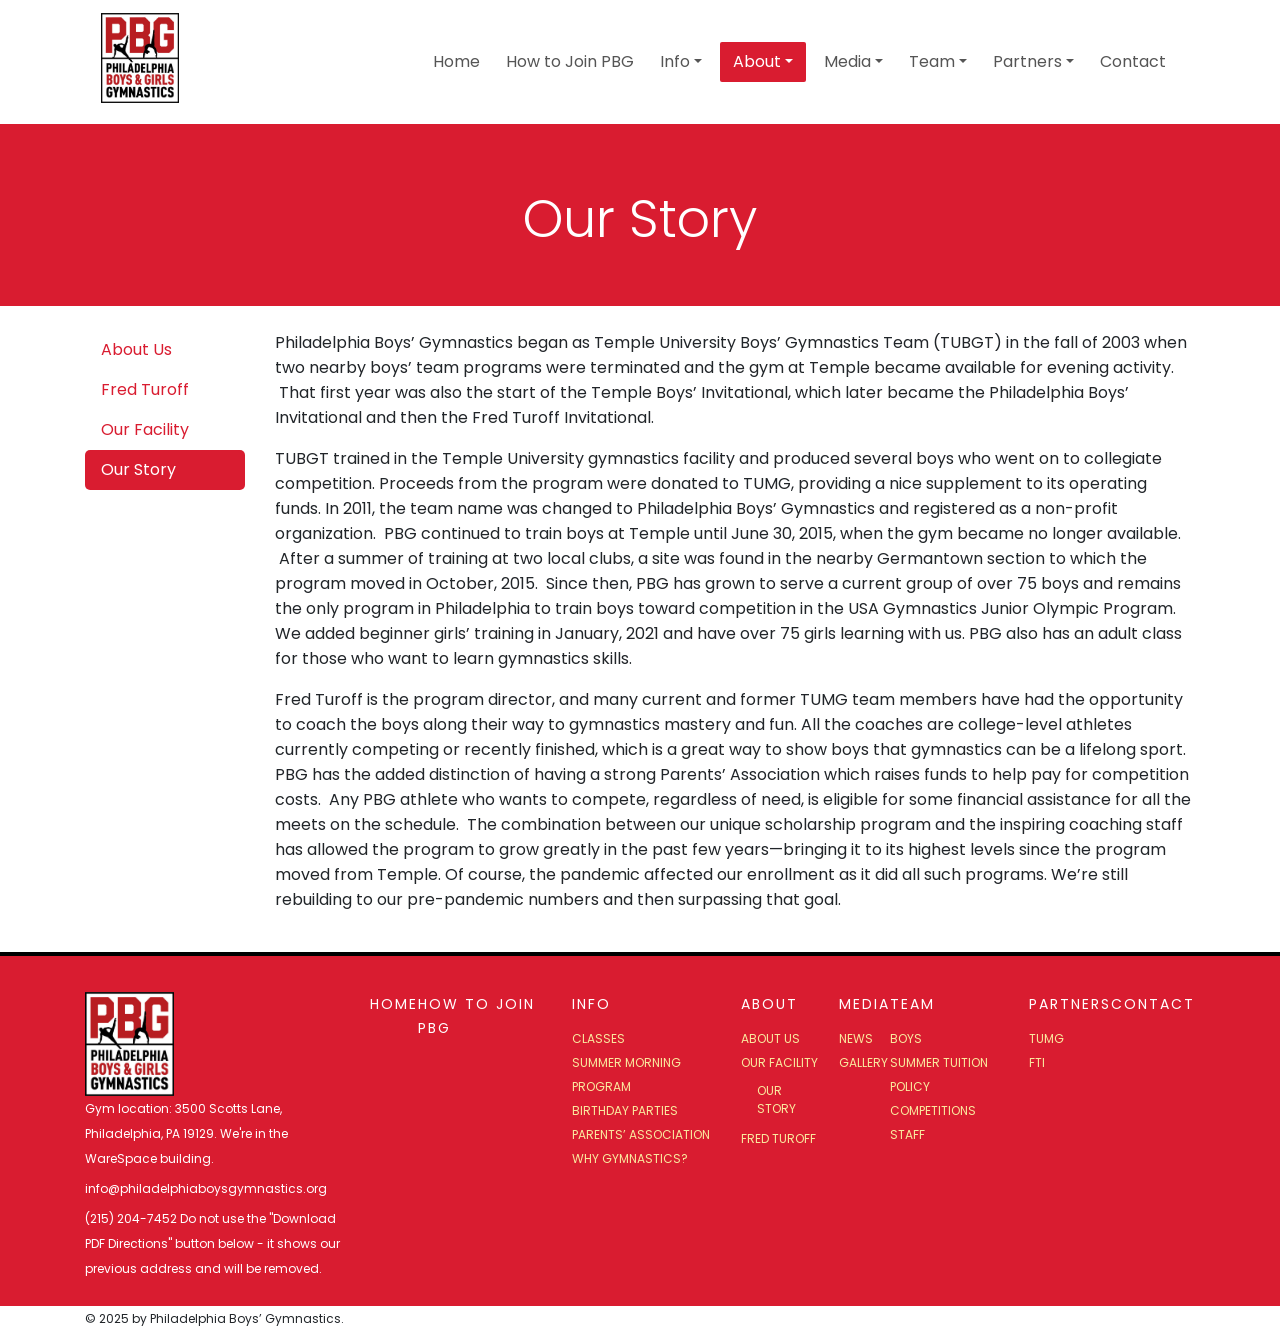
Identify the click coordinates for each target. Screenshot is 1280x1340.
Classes (598, 1038)
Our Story (138, 469)
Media (847, 61)
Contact (1133, 61)
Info (675, 61)
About (757, 61)
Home (456, 61)
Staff (907, 1134)
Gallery (863, 1062)
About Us (136, 349)
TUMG (1046, 1038)
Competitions (933, 1110)
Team (932, 61)
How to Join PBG (570, 61)
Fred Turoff (145, 389)
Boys (906, 1038)
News (856, 1038)
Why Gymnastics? (630, 1158)
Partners (1027, 61)
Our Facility (145, 429)
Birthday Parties (625, 1110)
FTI (1037, 1062)
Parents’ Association (641, 1134)
